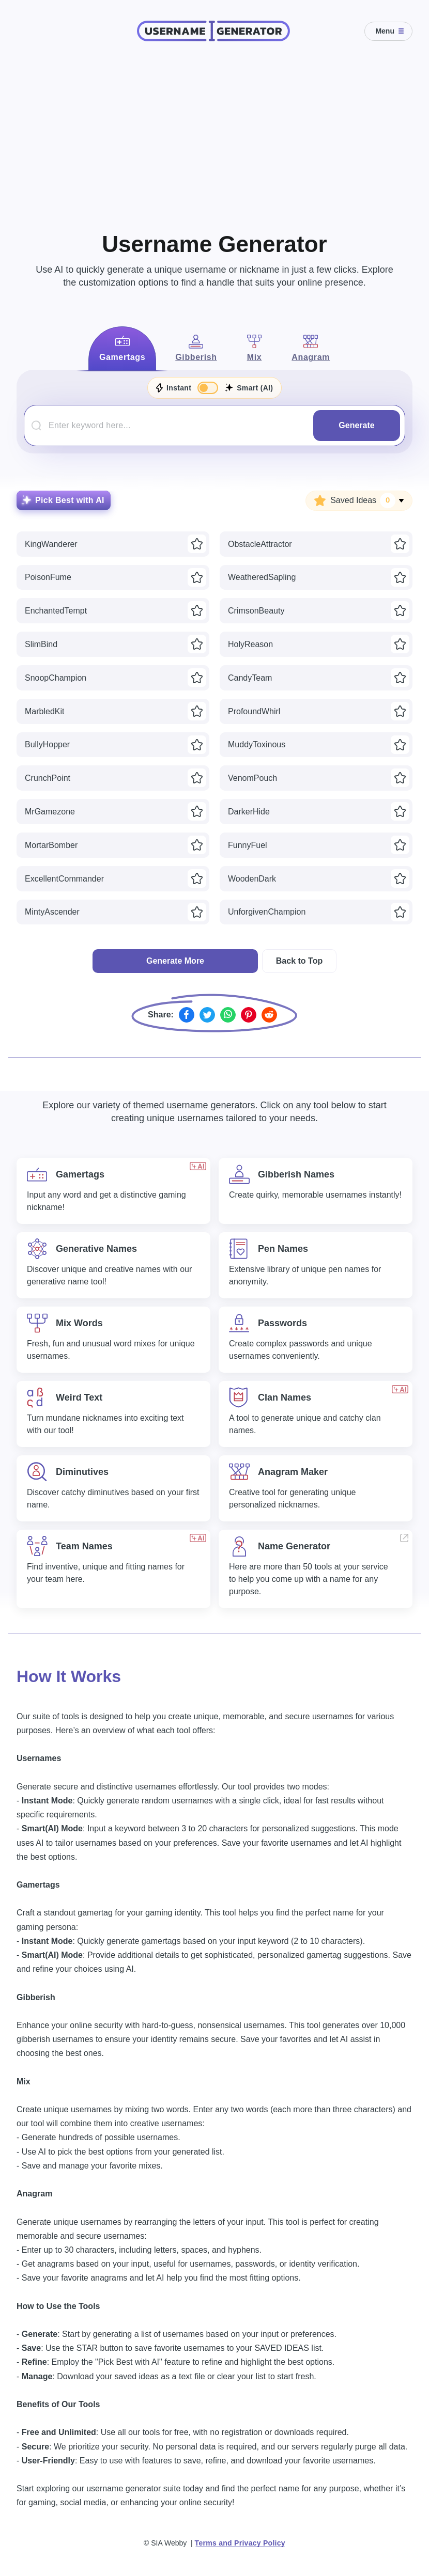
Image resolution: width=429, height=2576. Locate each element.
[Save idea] (197, 544)
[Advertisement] (214, 134)
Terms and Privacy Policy (240, 2543)
